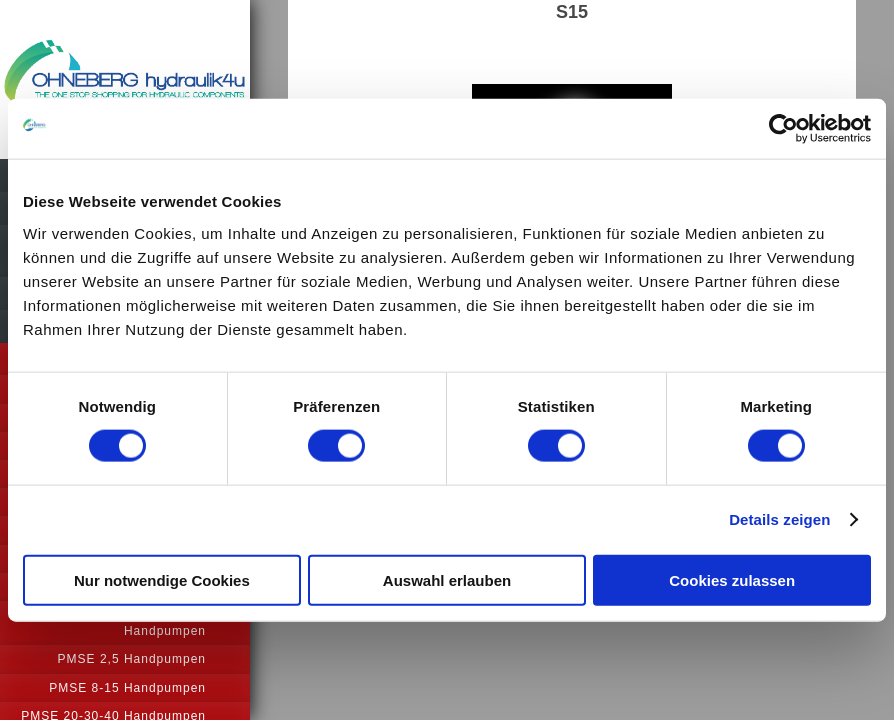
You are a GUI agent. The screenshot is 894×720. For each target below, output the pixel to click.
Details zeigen (779, 519)
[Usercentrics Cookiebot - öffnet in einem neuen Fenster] (783, 129)
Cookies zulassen (732, 579)
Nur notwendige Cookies (162, 579)
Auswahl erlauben (447, 579)
